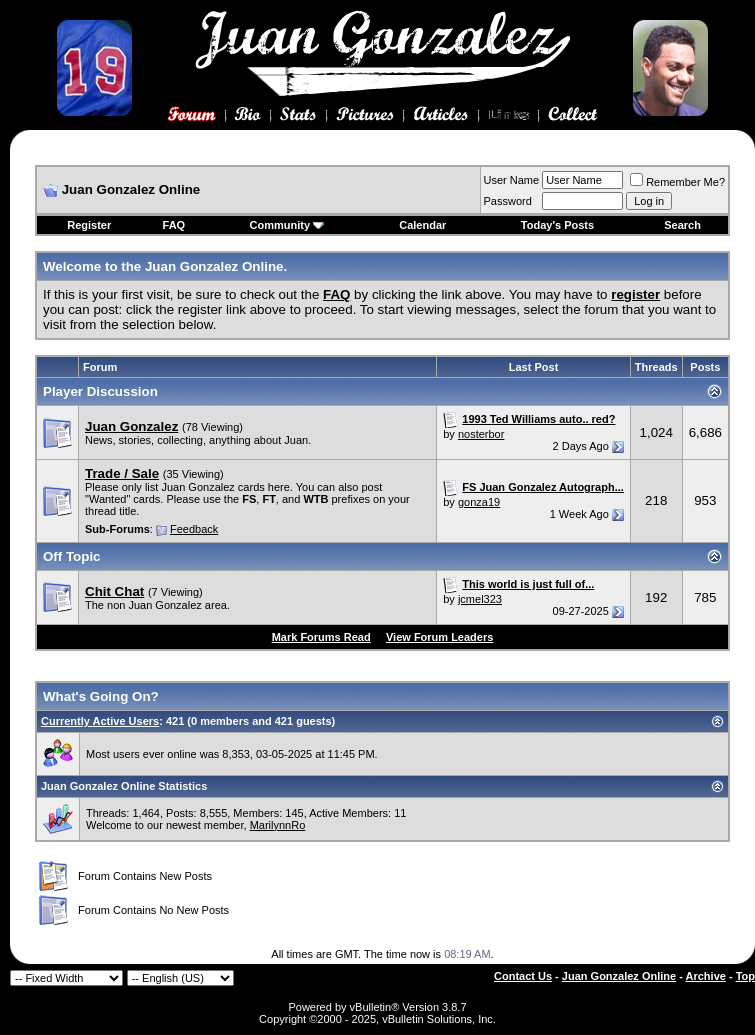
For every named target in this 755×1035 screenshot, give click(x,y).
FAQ (174, 225)
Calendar (422, 225)
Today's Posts (557, 225)
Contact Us (523, 976)
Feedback (194, 529)
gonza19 (479, 502)
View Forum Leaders (439, 637)
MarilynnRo (278, 825)
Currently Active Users (100, 721)
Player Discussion (100, 391)
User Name (512, 180)
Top (745, 976)
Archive (706, 976)
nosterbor (481, 434)
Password (508, 201)
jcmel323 (480, 599)
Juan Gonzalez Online (619, 976)
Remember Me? (677, 182)
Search (682, 225)
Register (89, 225)
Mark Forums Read (321, 637)
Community (287, 225)
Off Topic (72, 556)
